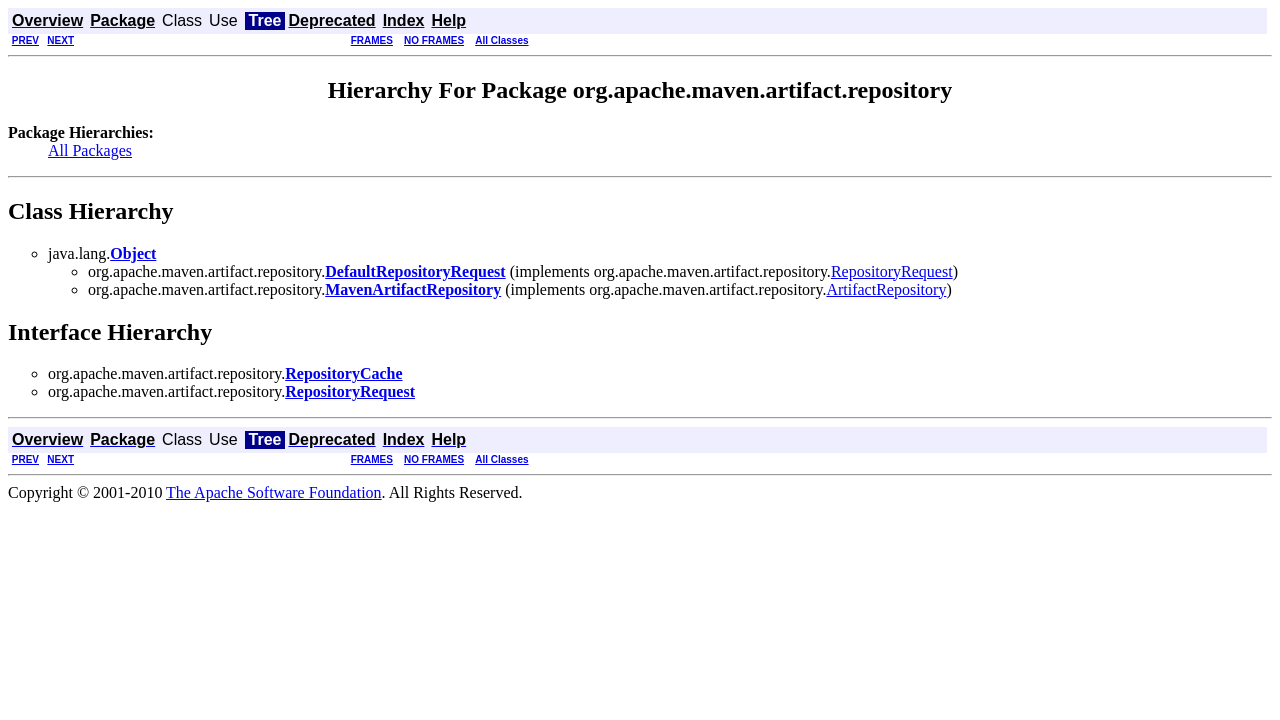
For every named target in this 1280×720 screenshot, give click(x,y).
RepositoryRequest (892, 271)
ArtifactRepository (886, 289)
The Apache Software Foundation (274, 492)
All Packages (90, 150)
